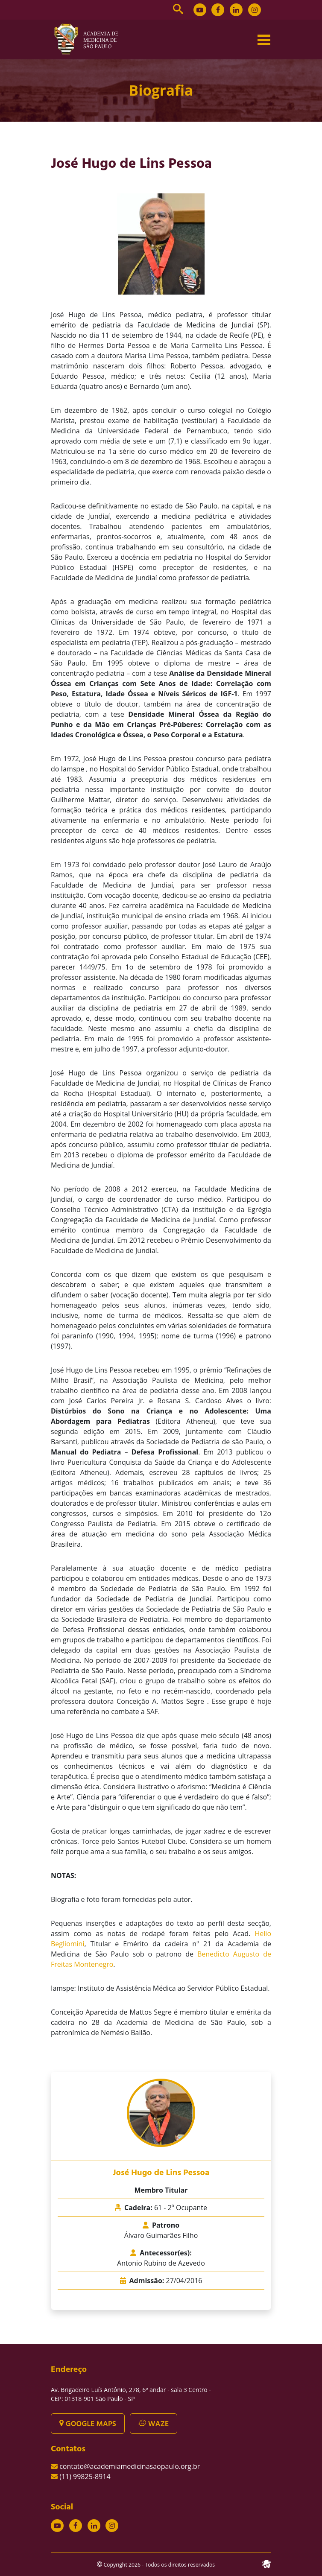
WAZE (153, 2424)
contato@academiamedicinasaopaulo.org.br (129, 2466)
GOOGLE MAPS (87, 2424)
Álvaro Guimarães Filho (161, 2235)
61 (180, 2207)
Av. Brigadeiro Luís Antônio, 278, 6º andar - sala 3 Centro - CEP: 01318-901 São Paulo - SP (131, 2394)
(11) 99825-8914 (84, 2476)
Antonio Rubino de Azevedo (161, 2263)
